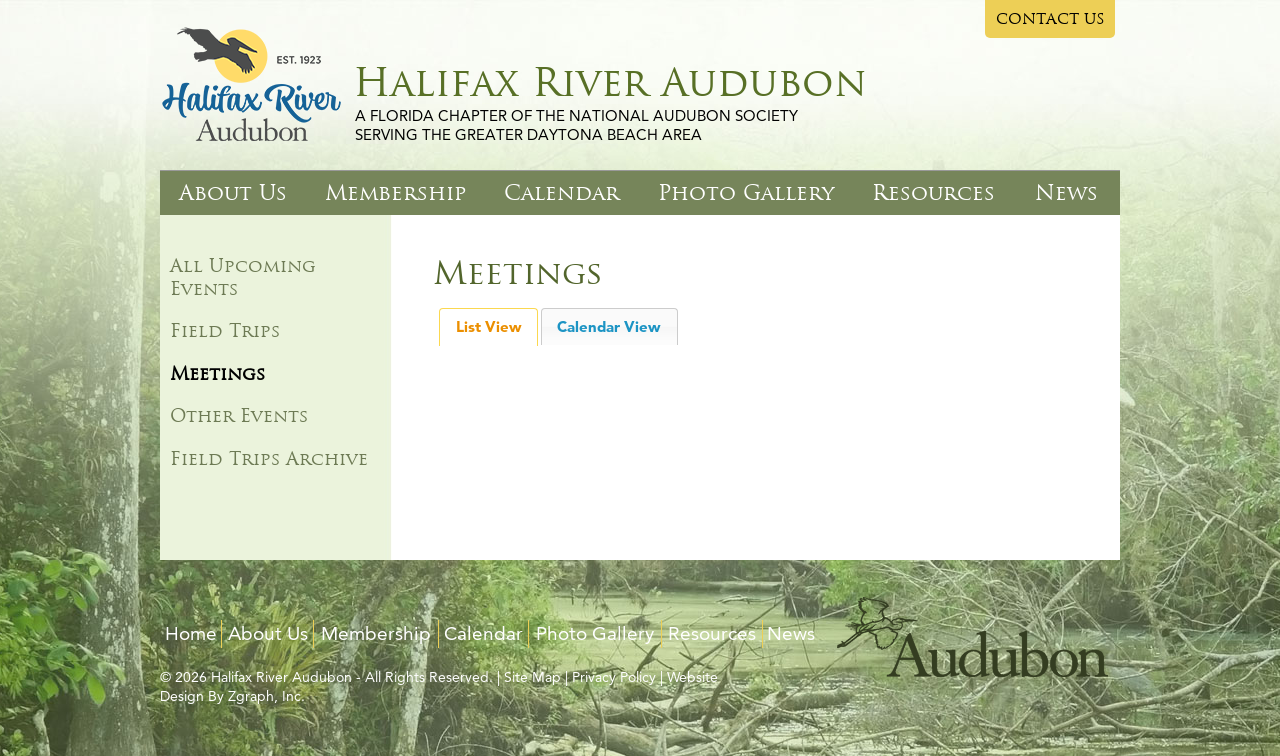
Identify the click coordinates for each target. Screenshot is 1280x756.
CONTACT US (1050, 19)
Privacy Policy (614, 677)
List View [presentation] (489, 326)
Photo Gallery (746, 192)
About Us (233, 192)
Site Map (532, 677)
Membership (395, 192)
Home (191, 633)
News (1066, 192)
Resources (933, 192)
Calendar (561, 192)
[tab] (488, 326)
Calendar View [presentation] (609, 326)
